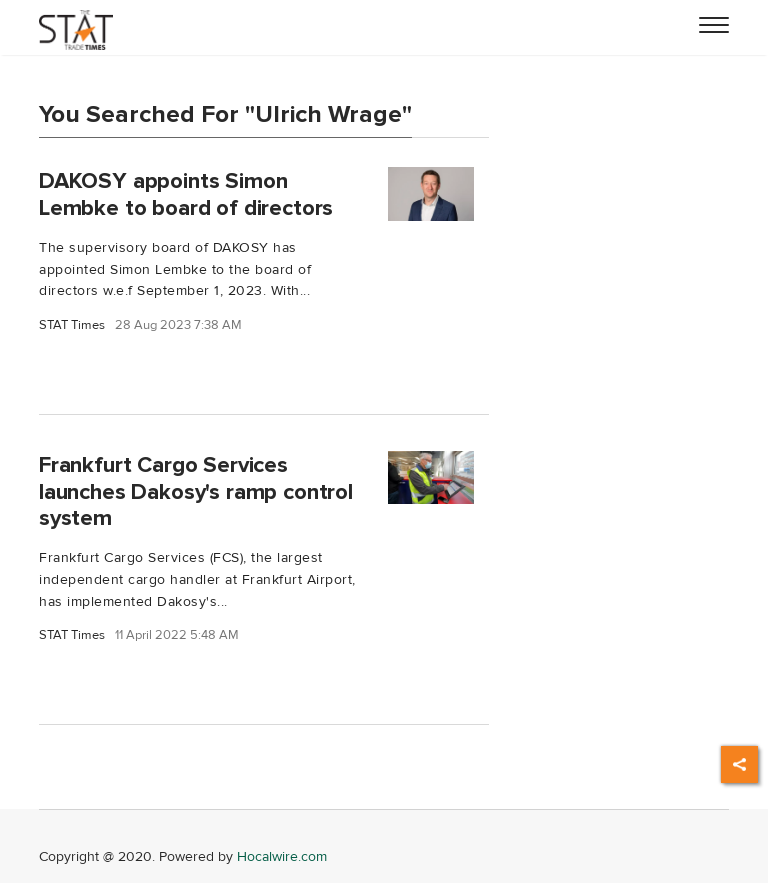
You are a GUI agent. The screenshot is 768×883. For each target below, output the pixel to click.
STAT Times (72, 325)
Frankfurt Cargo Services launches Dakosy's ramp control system (196, 492)
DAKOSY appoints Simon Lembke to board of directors (186, 194)
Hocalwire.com (282, 856)
